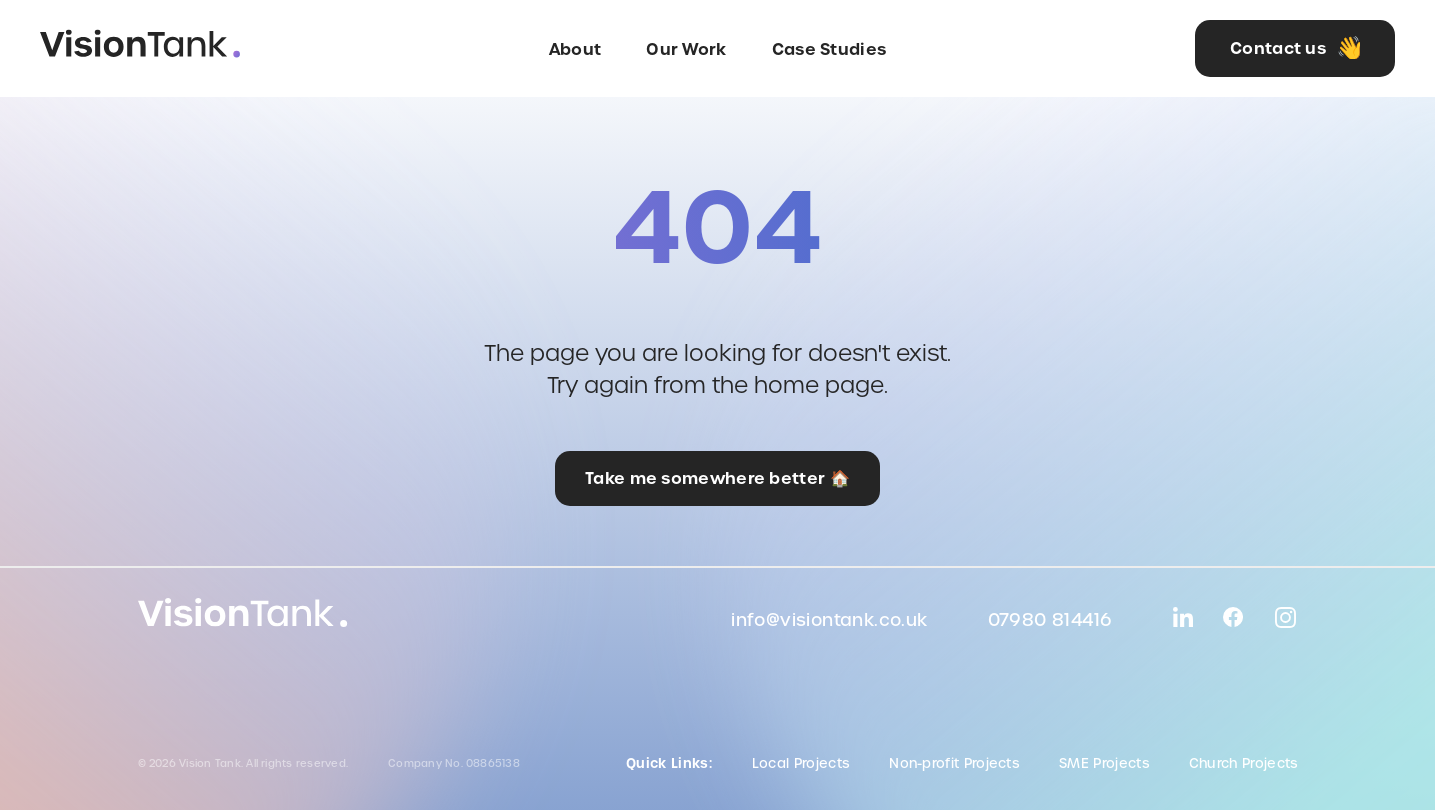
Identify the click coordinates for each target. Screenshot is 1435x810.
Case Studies (829, 49)
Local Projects (800, 763)
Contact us (1297, 48)
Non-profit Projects (954, 763)
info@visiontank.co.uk (829, 620)
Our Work (686, 49)
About (575, 49)
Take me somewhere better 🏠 (717, 478)
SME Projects (1104, 763)
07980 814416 (1050, 620)
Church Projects (1243, 763)
